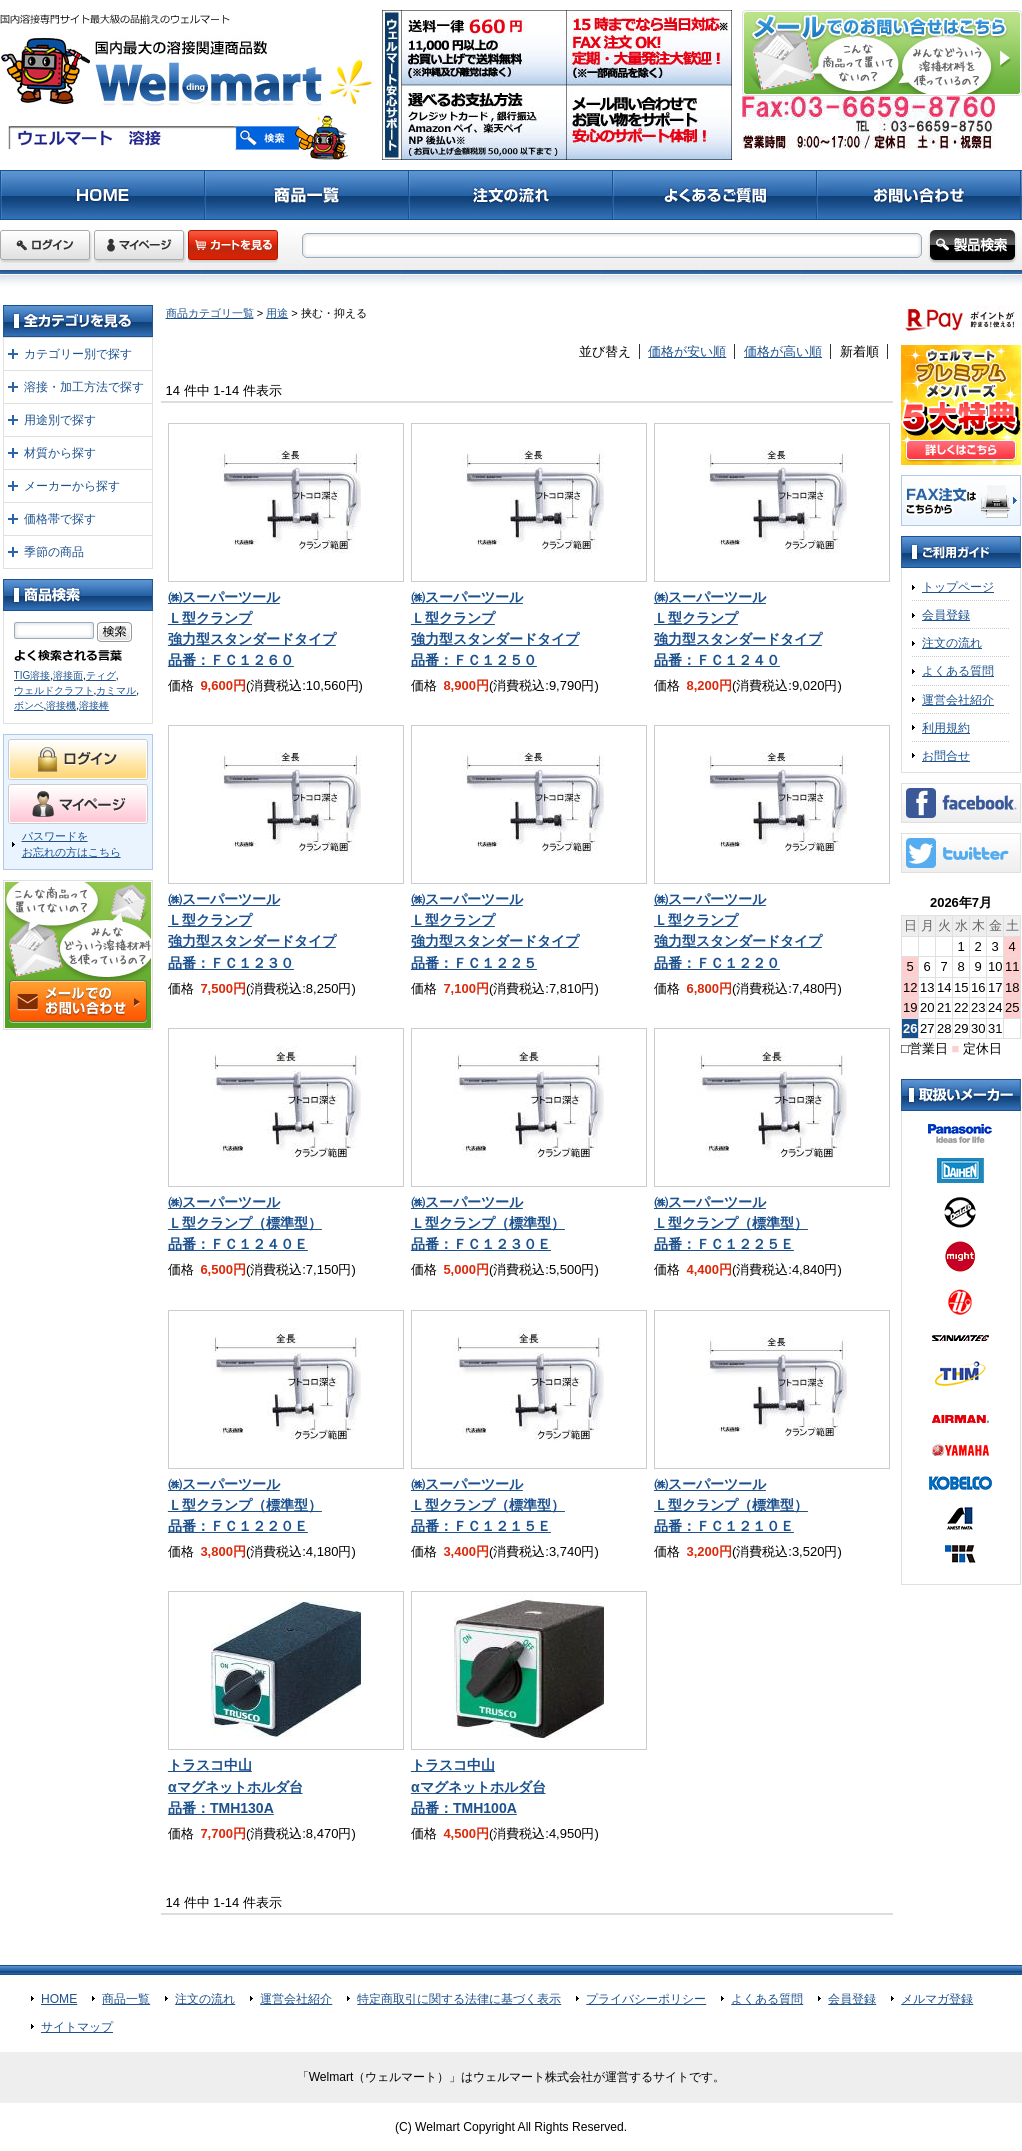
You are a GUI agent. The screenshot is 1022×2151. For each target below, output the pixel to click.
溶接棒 (94, 705)
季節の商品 (54, 552)
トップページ (958, 587)
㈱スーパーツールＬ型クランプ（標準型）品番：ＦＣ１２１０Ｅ (731, 1505)
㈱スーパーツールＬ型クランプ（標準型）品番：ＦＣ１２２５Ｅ (731, 1223)
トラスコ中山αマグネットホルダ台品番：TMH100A (478, 1786)
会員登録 (946, 615)
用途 (277, 313)
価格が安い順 (687, 351)
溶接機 (61, 705)
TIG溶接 (32, 675)
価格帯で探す (60, 519)
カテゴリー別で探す (78, 354)
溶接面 (68, 675)
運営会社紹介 (958, 700)
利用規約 (946, 728)
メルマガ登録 (937, 1999)
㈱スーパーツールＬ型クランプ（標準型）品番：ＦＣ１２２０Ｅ (245, 1505)
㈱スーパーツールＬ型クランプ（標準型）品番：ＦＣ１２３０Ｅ (488, 1223)
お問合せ (946, 756)
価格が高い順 (783, 351)
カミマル (116, 690)
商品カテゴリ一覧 (210, 313)
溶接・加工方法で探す (84, 387)
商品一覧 (126, 1999)
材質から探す (60, 453)
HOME (59, 1999)
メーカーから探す (72, 486)
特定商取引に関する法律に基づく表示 (459, 1999)
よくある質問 (958, 671)
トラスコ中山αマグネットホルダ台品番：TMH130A (235, 1786)
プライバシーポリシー (646, 1999)
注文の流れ (952, 643)
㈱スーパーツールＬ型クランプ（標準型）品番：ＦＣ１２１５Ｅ (488, 1505)
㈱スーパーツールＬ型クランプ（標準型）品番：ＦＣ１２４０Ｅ (245, 1223)
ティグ (101, 675)
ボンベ (29, 705)
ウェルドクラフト (54, 690)
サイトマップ (77, 2027)
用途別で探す (60, 420)
